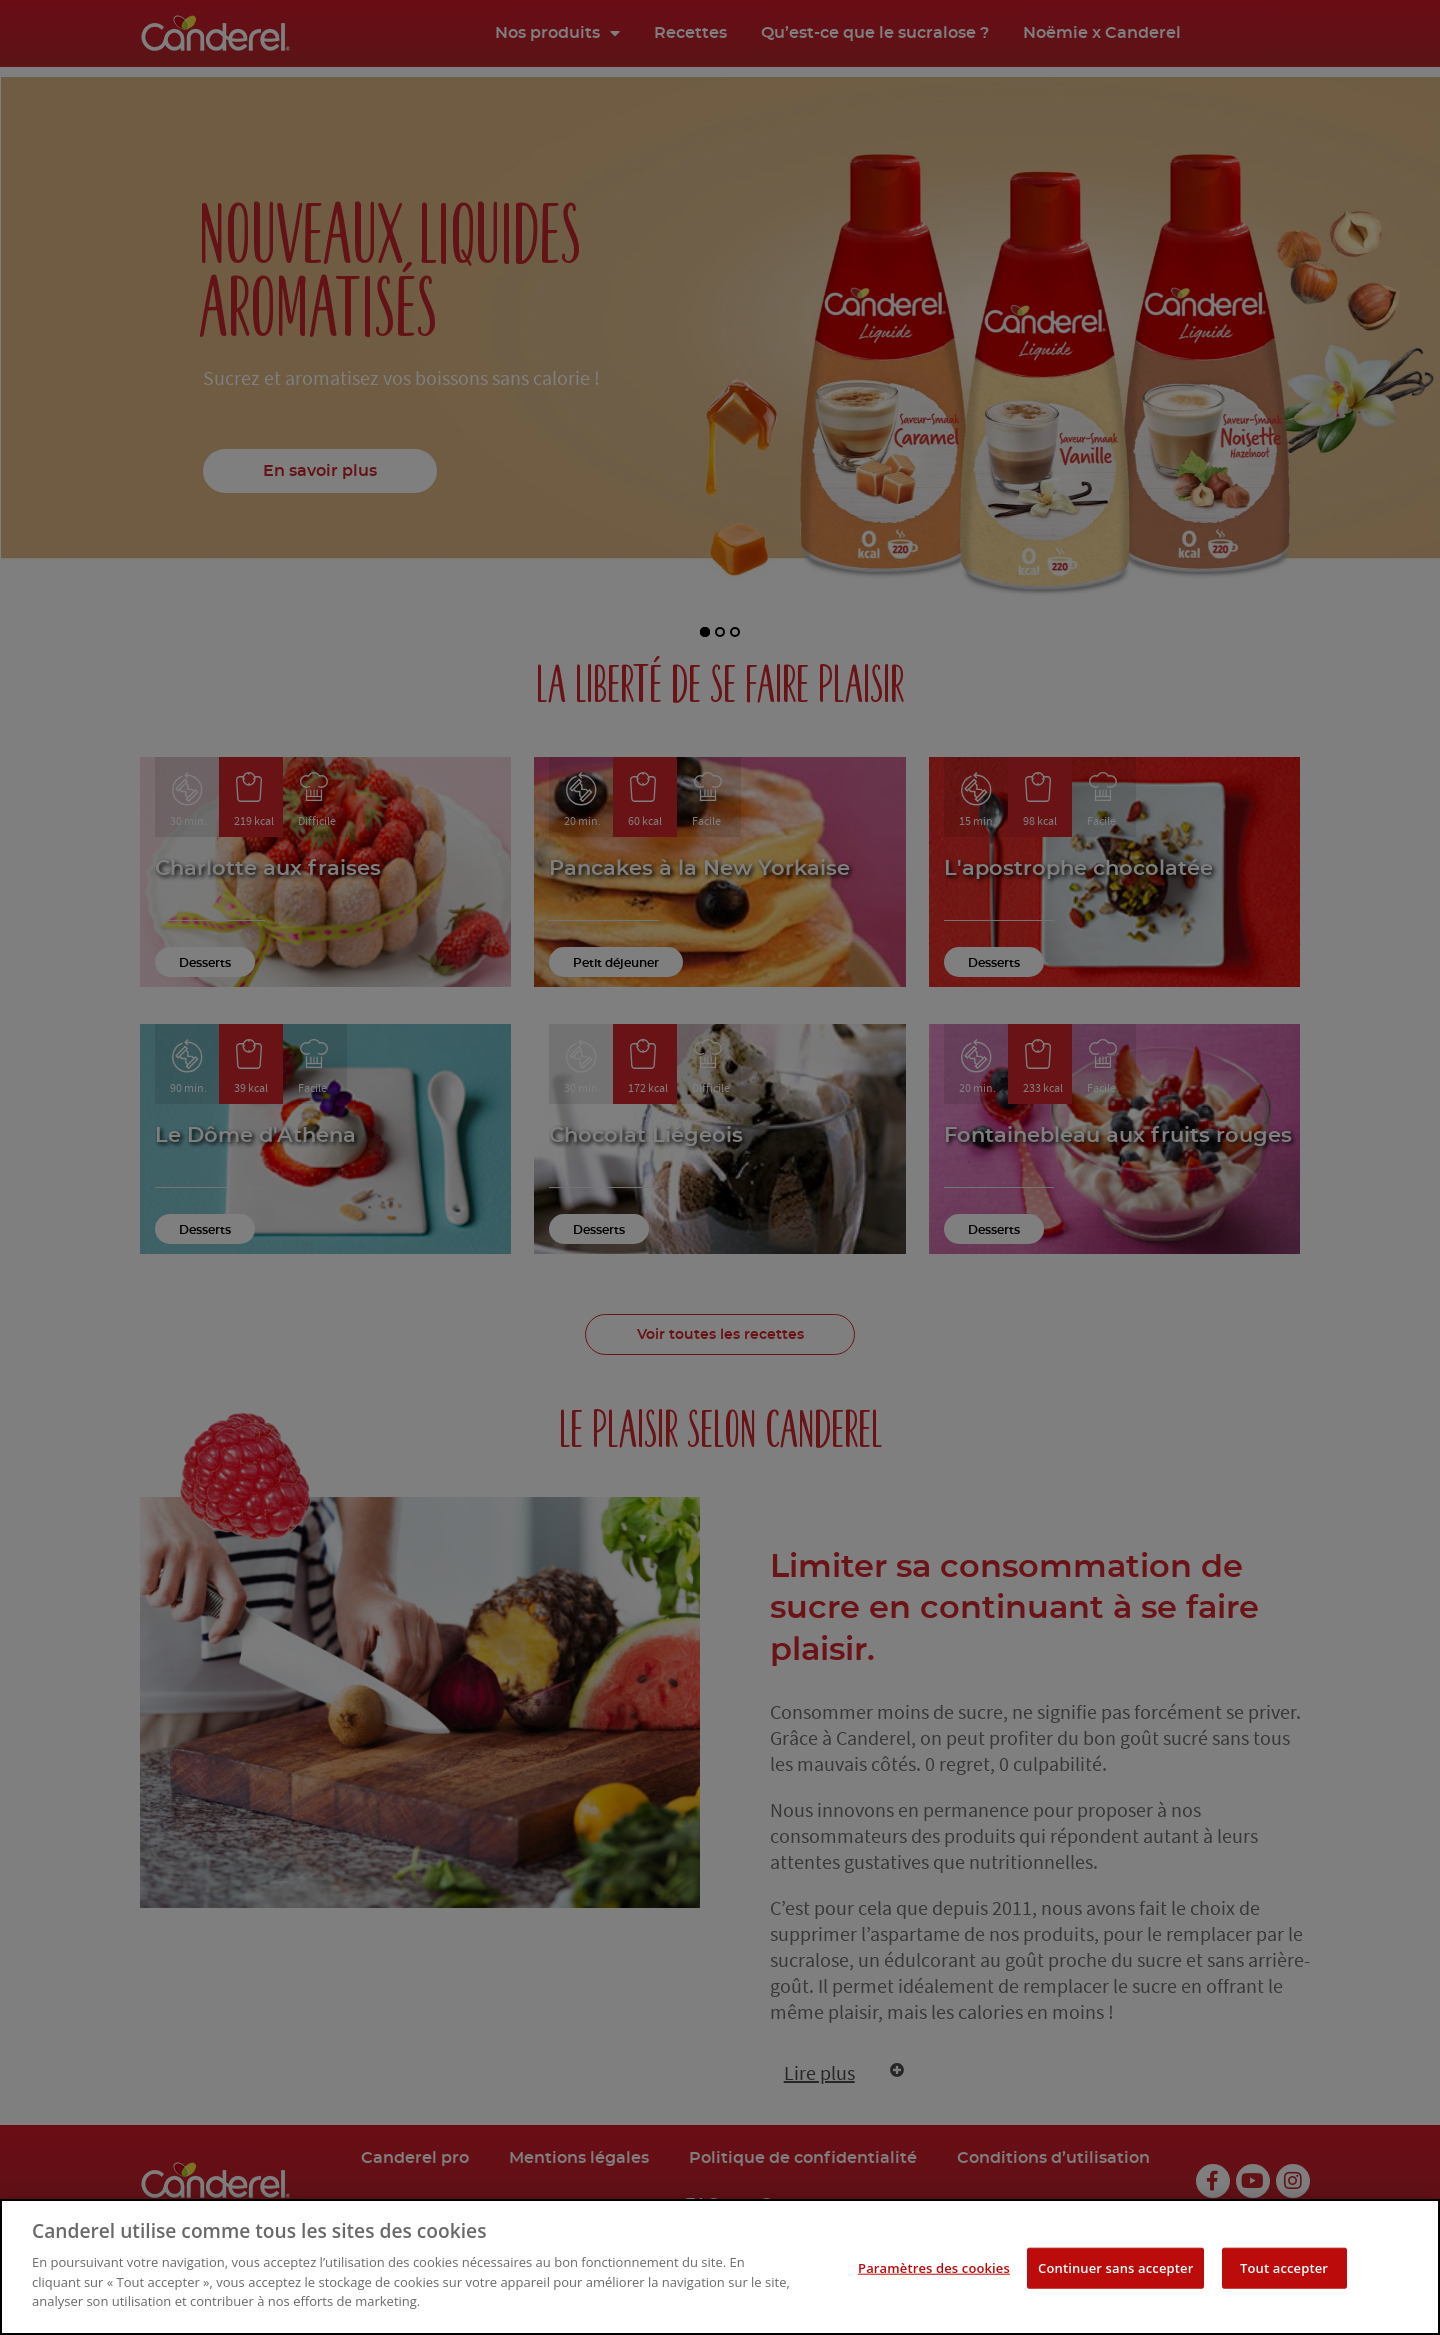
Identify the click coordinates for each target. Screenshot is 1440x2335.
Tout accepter (1284, 2273)
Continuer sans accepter (1115, 2273)
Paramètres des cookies (934, 2273)
